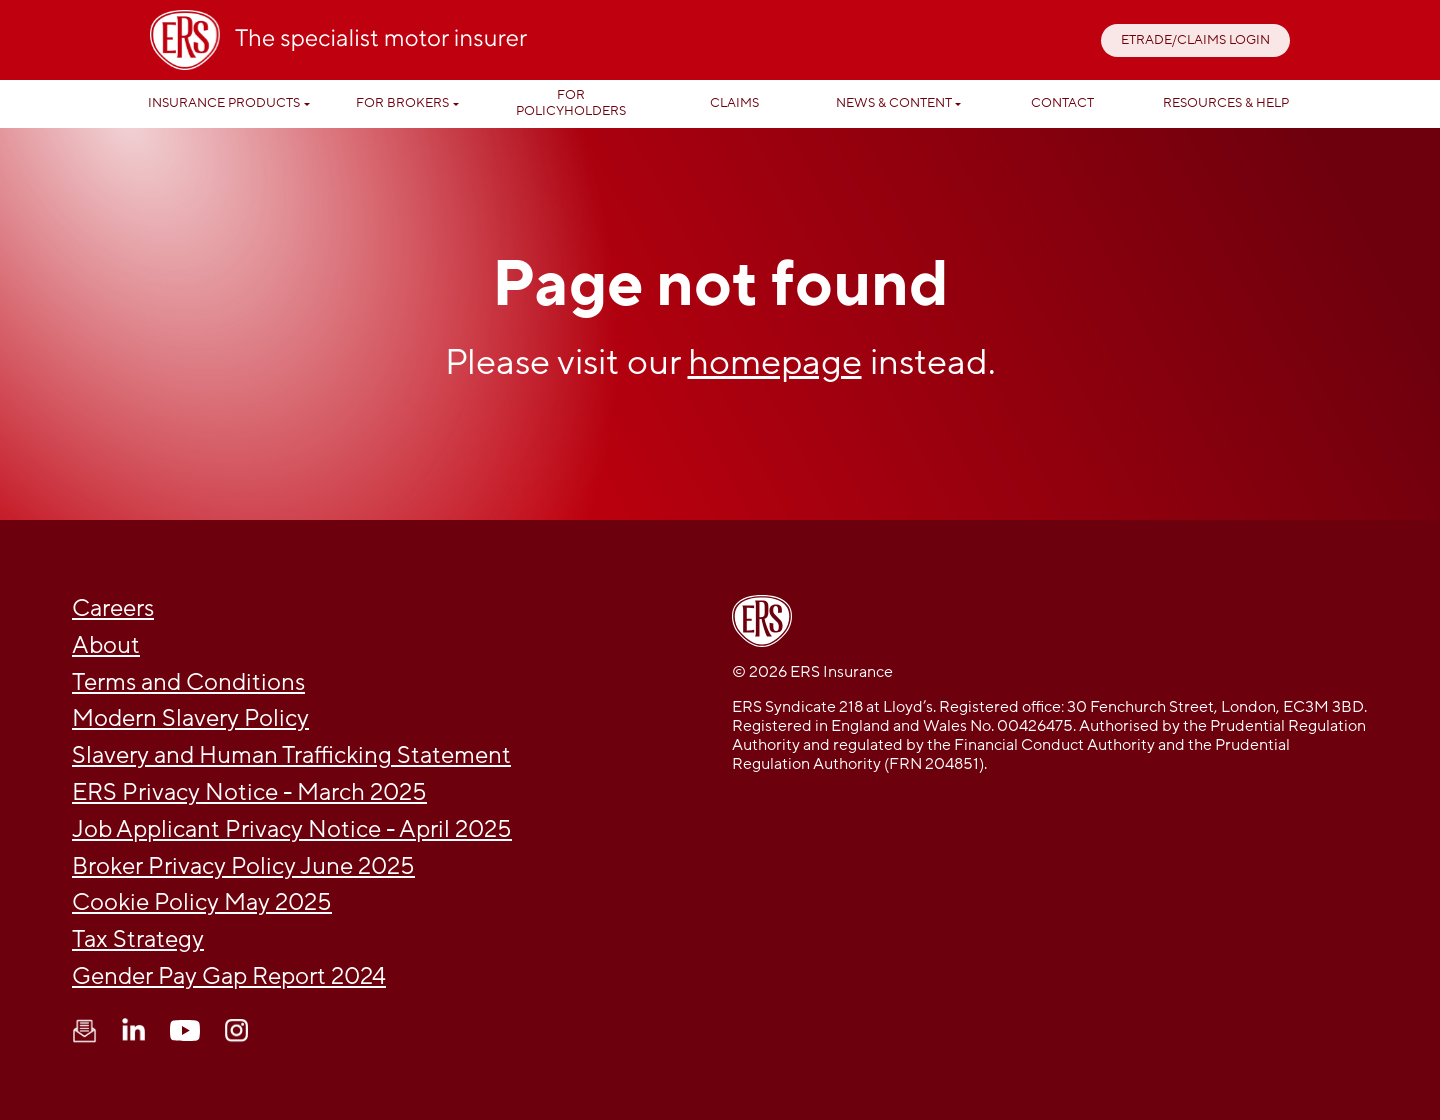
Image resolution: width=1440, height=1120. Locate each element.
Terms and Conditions (188, 682)
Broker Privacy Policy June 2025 (243, 866)
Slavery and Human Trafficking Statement (291, 755)
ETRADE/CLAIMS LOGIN (1195, 40)
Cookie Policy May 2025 (202, 902)
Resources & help (1226, 103)
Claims (734, 103)
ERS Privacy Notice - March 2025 (249, 792)
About (106, 645)
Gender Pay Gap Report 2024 (229, 976)
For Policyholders (571, 103)
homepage (775, 362)
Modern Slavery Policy (190, 718)
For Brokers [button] (402, 103)
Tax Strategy (138, 939)
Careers (113, 608)
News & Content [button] (894, 103)
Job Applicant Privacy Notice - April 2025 (292, 829)
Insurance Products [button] (224, 103)
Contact (1062, 103)
